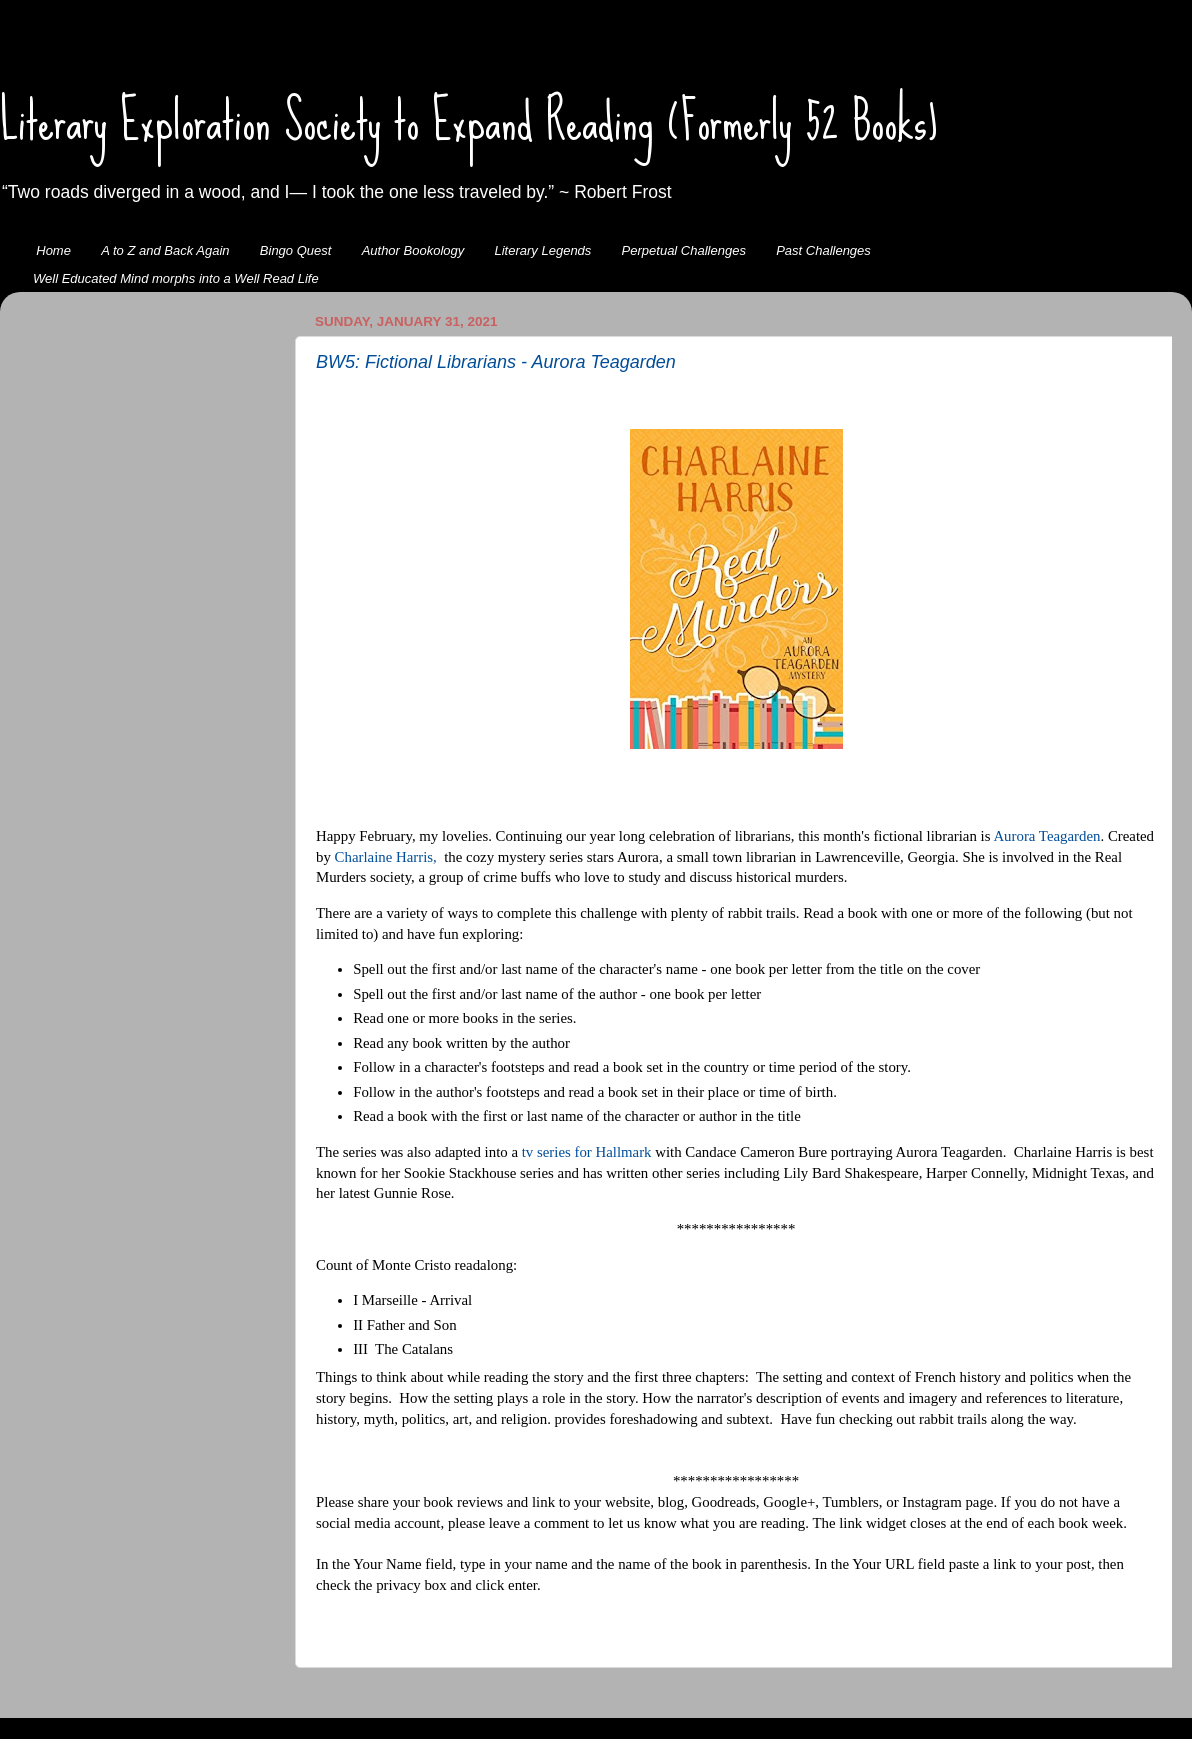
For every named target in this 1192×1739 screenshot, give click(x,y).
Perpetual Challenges (684, 250)
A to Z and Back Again (165, 250)
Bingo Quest (296, 250)
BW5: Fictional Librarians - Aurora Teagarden (496, 362)
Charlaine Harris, (386, 857)
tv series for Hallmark (587, 1152)
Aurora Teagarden (1046, 836)
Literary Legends (543, 250)
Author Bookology (413, 250)
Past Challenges (823, 250)
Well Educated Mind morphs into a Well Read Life (176, 278)
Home (53, 250)
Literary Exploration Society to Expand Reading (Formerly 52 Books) (469, 121)
